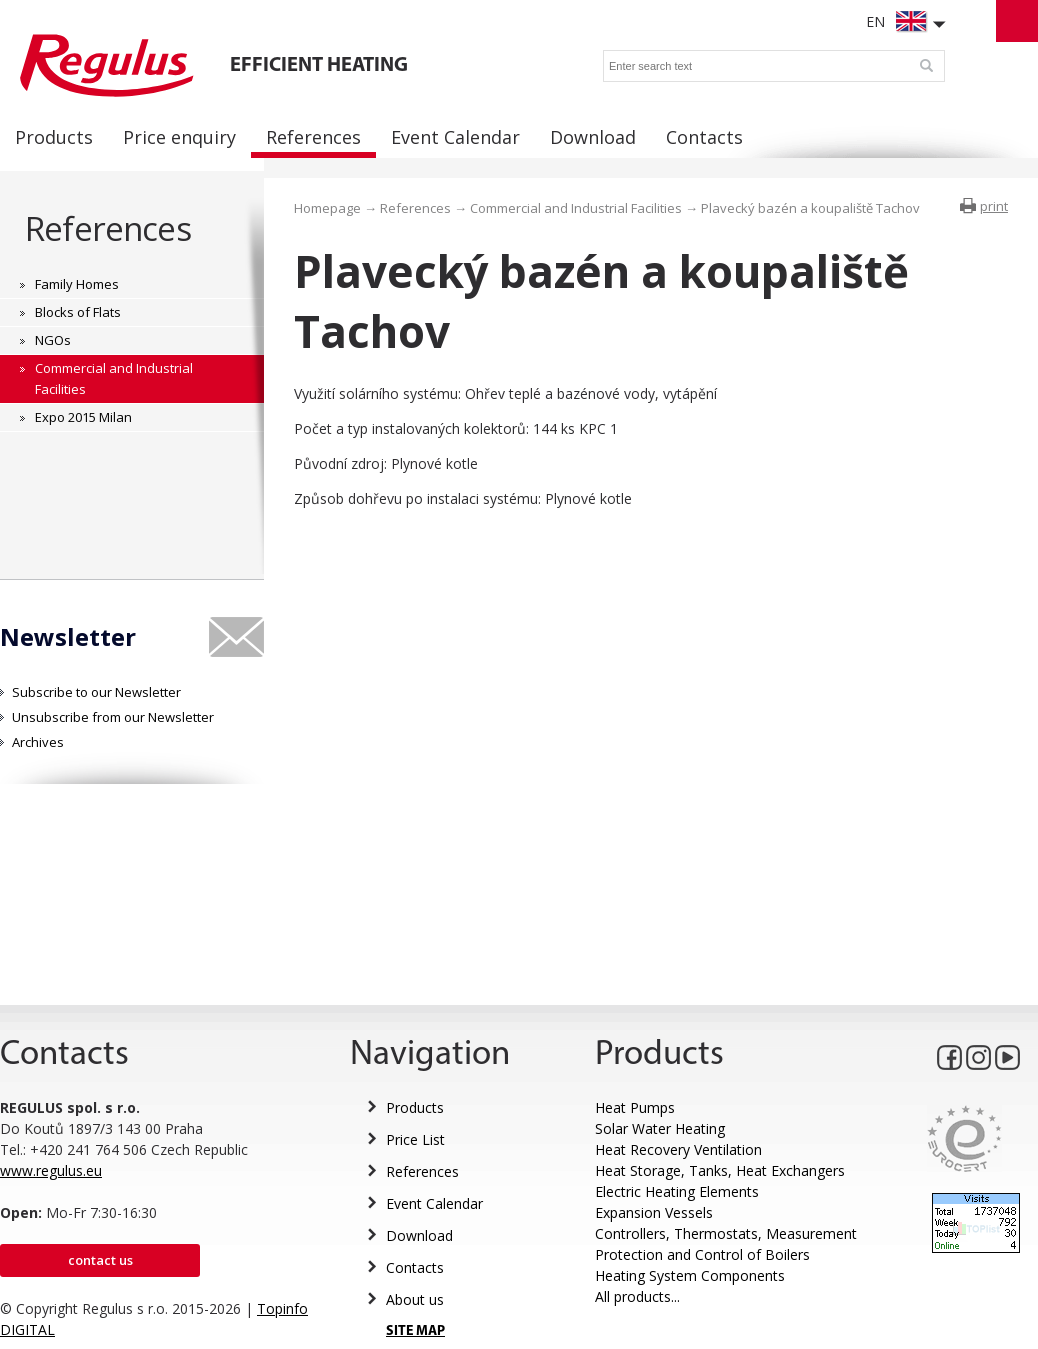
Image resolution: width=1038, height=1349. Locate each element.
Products (415, 1107)
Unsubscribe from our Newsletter (113, 717)
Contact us (100, 1260)
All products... (637, 1296)
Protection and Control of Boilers (702, 1254)
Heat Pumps (635, 1107)
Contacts (415, 1267)
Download (419, 1235)
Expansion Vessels (654, 1212)
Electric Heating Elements (677, 1191)
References (108, 228)
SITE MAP (415, 1331)
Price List (415, 1139)
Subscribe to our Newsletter (96, 692)
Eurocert (964, 1138)
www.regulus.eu (51, 1170)
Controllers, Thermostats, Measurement (726, 1233)
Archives (38, 742)
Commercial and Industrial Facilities (576, 208)
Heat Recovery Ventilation (678, 1149)
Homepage (327, 208)
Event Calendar (434, 1203)
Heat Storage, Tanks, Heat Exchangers (720, 1170)
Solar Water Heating (660, 1128)
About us (415, 1299)
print (994, 206)
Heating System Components (690, 1275)
